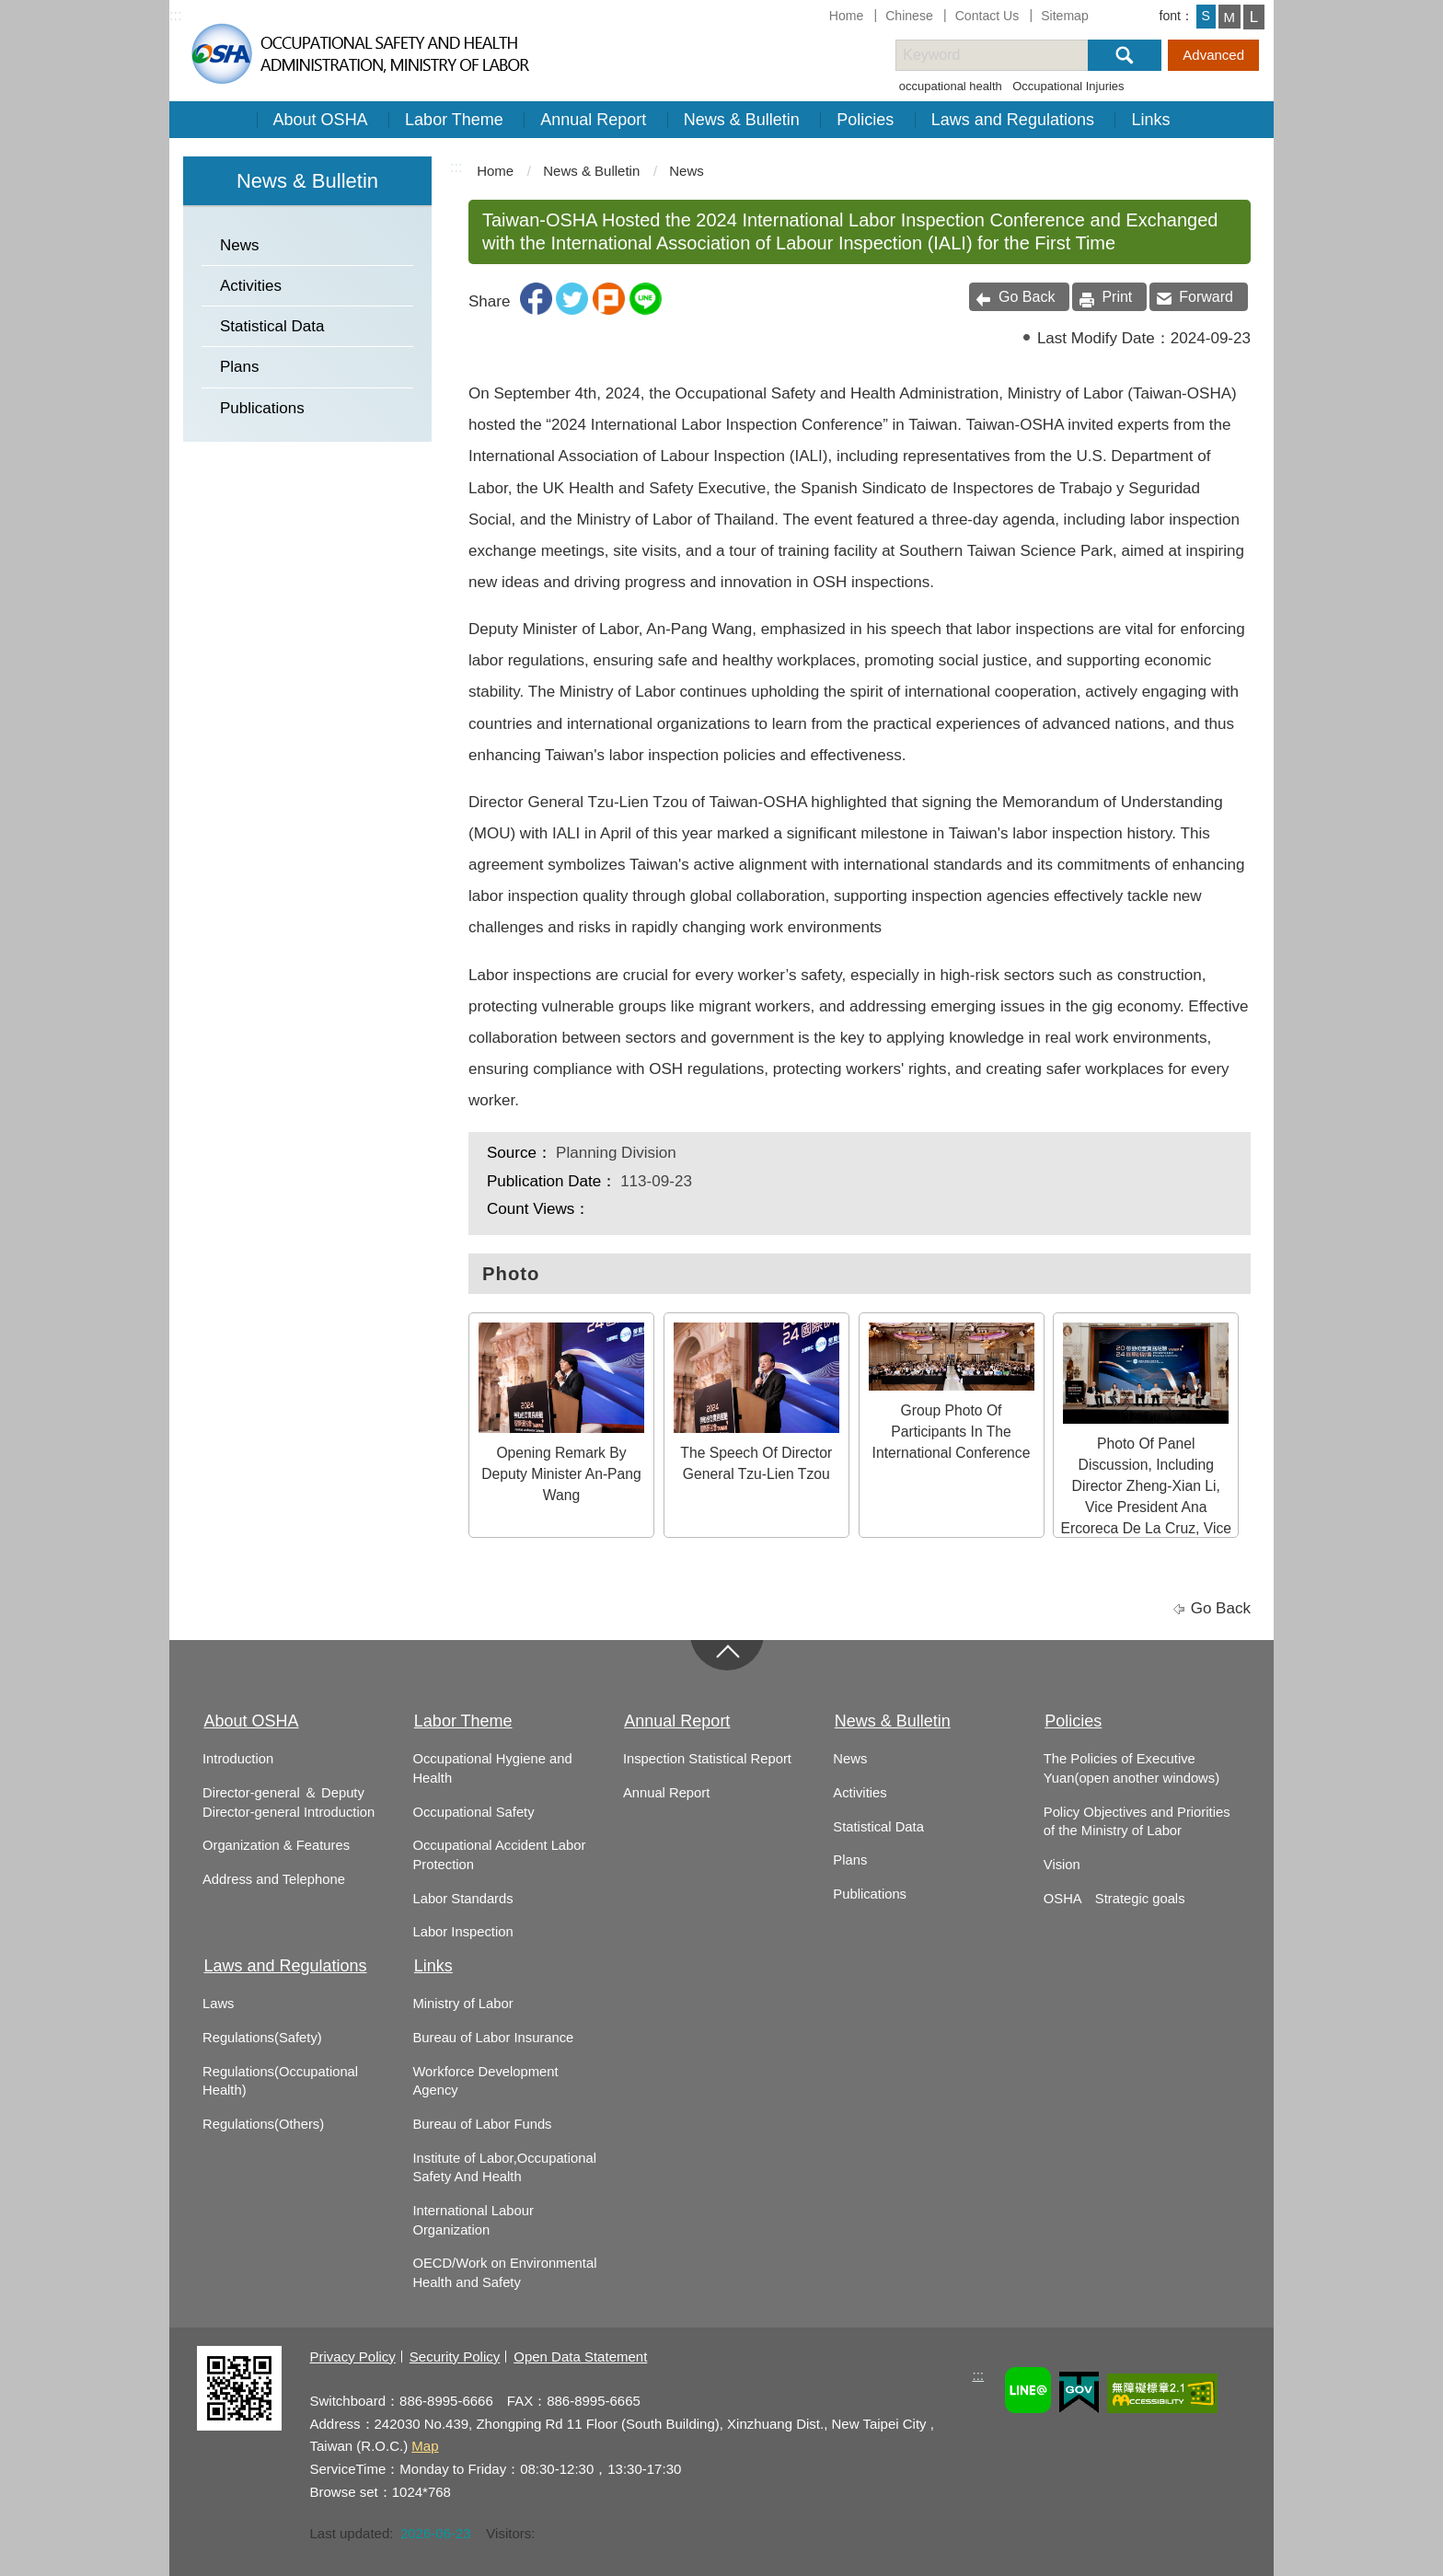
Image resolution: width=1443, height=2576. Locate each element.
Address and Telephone (273, 1879)
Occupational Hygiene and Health (491, 1768)
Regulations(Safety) (262, 2037)
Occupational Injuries (1068, 86)
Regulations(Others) (263, 2124)
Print (1117, 297)
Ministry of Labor (462, 2003)
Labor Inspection (462, 1931)
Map (424, 2446)
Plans (240, 366)
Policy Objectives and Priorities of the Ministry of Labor (1137, 1822)
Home (846, 15)
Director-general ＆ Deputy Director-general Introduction (288, 1802)
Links (1150, 119)
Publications (262, 408)
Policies (865, 119)
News (240, 245)
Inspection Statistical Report (707, 1758)
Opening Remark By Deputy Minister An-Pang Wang (561, 1413)
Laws (218, 2003)
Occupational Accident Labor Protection (498, 1855)
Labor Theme (454, 119)
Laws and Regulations (1012, 119)
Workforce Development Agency (485, 2081)
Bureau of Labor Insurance (492, 2037)
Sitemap (1065, 15)
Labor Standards (462, 1898)
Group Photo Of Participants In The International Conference (951, 1392)
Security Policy (455, 2356)
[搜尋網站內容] (1007, 55)
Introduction (237, 1758)
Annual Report (593, 119)
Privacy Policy (353, 2356)
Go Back (1027, 297)
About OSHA (320, 119)
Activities (251, 286)
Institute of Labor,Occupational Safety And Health (503, 2168)
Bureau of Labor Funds (481, 2124)
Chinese (909, 15)
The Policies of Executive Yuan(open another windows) (1131, 1768)
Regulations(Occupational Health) (280, 2081)
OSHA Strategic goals (1114, 1898)
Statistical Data (272, 326)
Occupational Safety (473, 1812)
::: (175, 15)
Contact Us (987, 15)
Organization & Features (276, 1845)
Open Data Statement (580, 2356)
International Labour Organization (472, 2220)
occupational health (950, 86)
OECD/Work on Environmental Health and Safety (504, 2273)
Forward (1206, 297)
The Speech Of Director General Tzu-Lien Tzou (756, 1402)
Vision (1062, 1864)
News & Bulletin (742, 119)
